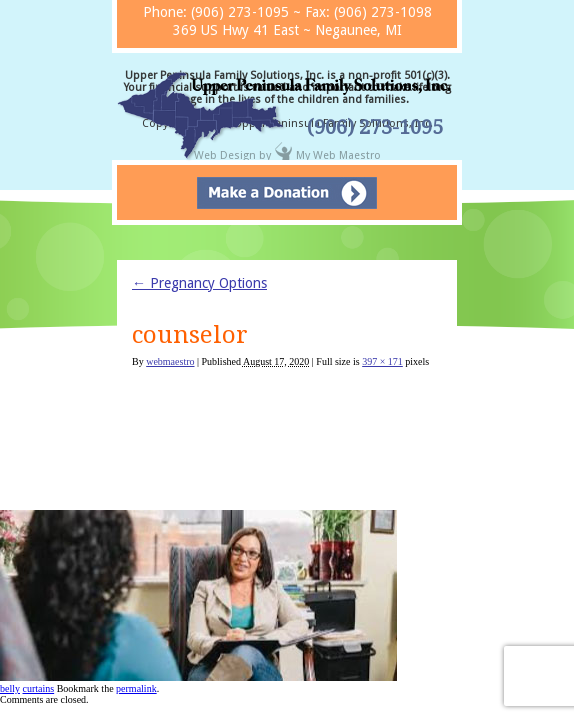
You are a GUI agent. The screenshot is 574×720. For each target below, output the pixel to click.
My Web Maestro (338, 155)
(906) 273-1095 (375, 127)
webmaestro (170, 361)
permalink (136, 688)
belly (10, 688)
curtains (39, 688)
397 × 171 (382, 361)
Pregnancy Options (199, 283)
